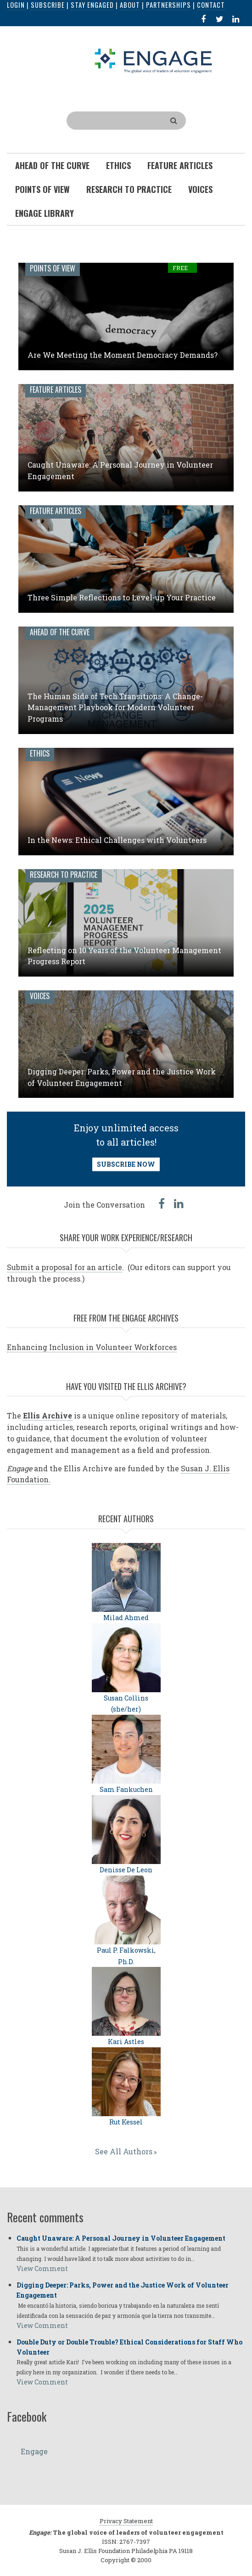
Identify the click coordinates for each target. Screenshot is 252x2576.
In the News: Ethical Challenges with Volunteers (117, 840)
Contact (211, 5)
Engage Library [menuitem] (44, 213)
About (130, 5)
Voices (40, 995)
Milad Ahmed (126, 1617)
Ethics (40, 753)
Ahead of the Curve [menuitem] (52, 165)
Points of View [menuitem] (42, 189)
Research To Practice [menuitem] (129, 189)
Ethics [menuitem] (118, 165)
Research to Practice (63, 874)
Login (16, 5)
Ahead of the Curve (60, 632)
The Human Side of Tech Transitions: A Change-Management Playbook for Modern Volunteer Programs (115, 707)
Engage (34, 2451)
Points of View (52, 268)
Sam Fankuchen (126, 1789)
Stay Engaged (92, 5)
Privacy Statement (126, 2521)
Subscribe (48, 5)
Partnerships (168, 5)
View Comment (42, 2268)
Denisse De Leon (126, 1869)
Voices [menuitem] (200, 189)
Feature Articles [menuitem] (180, 165)
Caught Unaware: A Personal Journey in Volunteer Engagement (121, 2238)
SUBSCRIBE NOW (126, 1164)
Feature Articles (55, 389)
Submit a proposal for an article (64, 1267)
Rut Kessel (126, 2122)
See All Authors (123, 2151)
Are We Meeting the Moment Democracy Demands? (123, 355)
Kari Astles (126, 2041)
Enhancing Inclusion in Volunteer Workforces (92, 1347)
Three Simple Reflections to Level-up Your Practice (122, 597)
